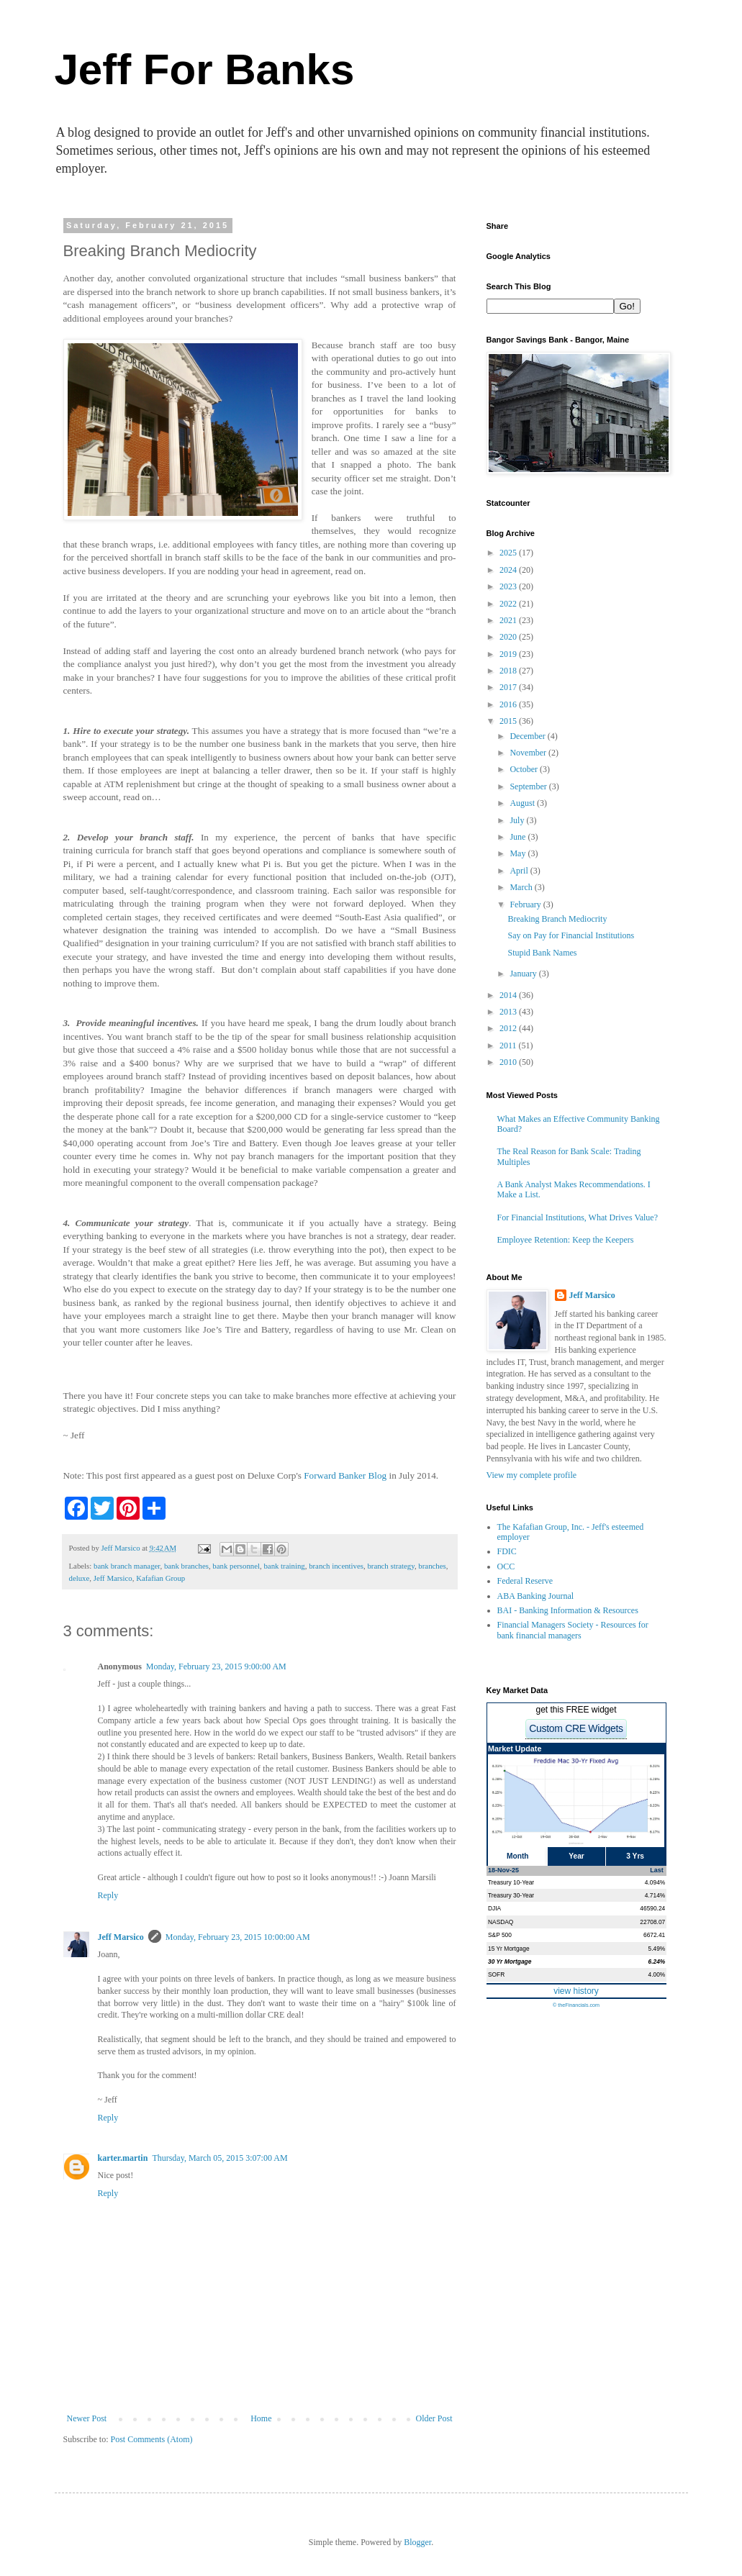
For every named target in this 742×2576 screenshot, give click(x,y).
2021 (509, 620)
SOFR (496, 1974)
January (524, 974)
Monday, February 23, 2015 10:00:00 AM (238, 1937)
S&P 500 (500, 1934)
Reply (108, 1895)
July (518, 820)
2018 (509, 671)
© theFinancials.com (576, 2005)
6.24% (657, 1961)
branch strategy (391, 1565)
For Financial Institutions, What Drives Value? (578, 1217)
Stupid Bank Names (541, 953)
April (520, 871)
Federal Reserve (525, 1581)
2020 (509, 637)
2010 (509, 1062)
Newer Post (87, 2418)
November (529, 753)
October (525, 769)
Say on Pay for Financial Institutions (570, 935)
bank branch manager (127, 1565)
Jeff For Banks (205, 69)
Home (260, 2418)
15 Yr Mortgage (509, 1948)
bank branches (186, 1565)
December (528, 736)
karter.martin (123, 2158)
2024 (509, 570)
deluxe (79, 1578)
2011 (509, 1045)
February (526, 904)
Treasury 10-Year (511, 1882)
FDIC (507, 1551)
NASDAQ (500, 1922)
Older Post (434, 2418)
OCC (506, 1566)
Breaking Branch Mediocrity (557, 919)
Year (576, 1856)
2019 (509, 654)
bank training (283, 1565)
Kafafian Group (160, 1578)
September (529, 786)
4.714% (655, 1895)
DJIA (494, 1908)
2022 (509, 604)
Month (518, 1856)
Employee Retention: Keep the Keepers (565, 1240)
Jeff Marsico (113, 1578)
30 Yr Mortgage (509, 1961)
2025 (509, 553)
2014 (509, 995)
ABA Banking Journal (535, 1596)
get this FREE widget (575, 1710)
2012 (509, 1028)
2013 (509, 1012)
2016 (509, 704)
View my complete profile (532, 1475)
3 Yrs (635, 1856)
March (522, 887)
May (519, 853)
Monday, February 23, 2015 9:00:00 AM (216, 1666)
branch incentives (336, 1565)
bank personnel (236, 1565)
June (519, 837)
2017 (509, 687)
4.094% (655, 1882)
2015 (509, 721)
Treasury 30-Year (511, 1895)
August (523, 803)
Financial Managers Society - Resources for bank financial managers (572, 1630)
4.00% (657, 1974)
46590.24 (652, 1908)
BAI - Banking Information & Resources (567, 1610)
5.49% (657, 1948)
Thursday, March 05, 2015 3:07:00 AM (219, 2158)
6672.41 (654, 1934)
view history (576, 1991)
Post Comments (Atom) (152, 2439)
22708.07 (652, 1922)
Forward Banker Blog (345, 1475)
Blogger (417, 2542)
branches (431, 1565)
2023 (509, 586)
